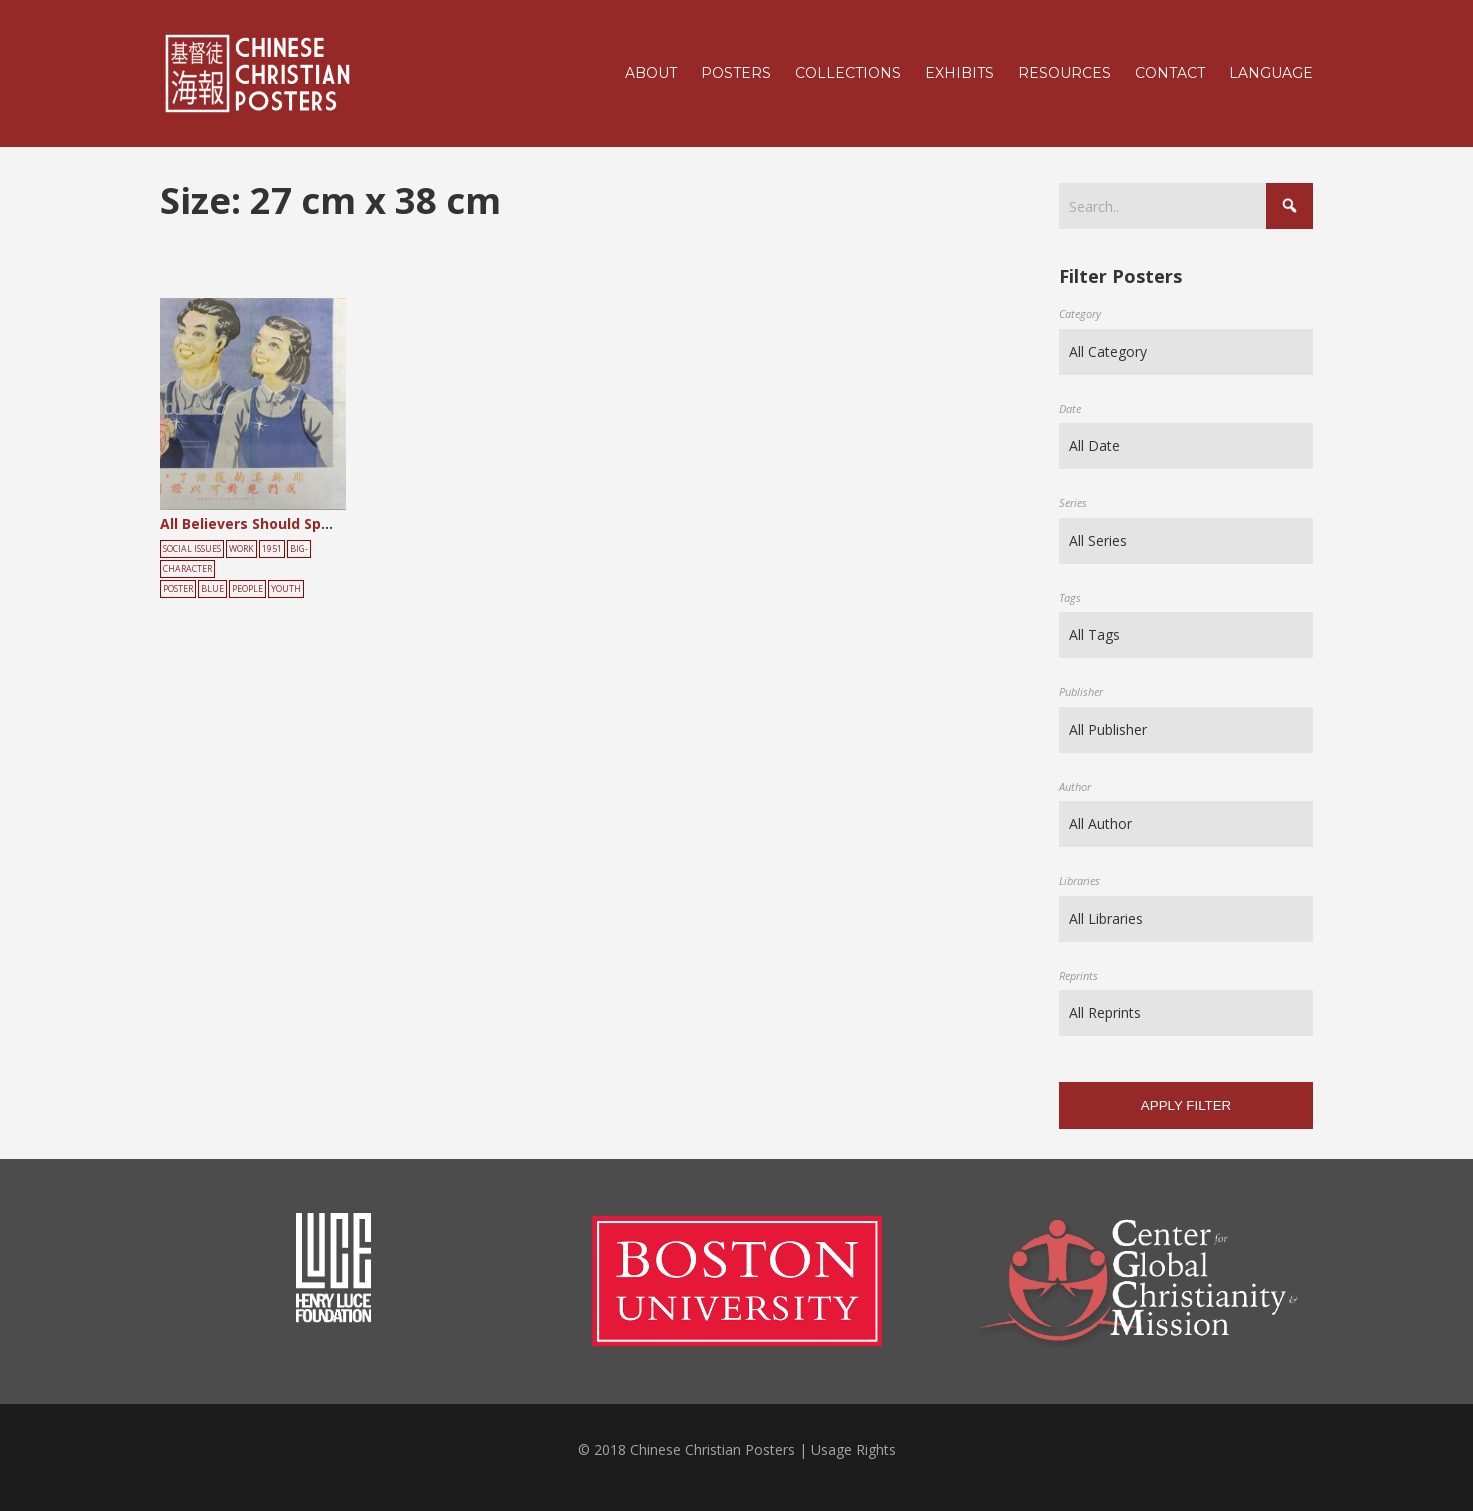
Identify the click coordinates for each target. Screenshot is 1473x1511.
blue (212, 589)
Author (1075, 786)
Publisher (1081, 691)
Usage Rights (853, 1449)
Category (1080, 313)
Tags (1070, 597)
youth (286, 589)
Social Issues (192, 549)
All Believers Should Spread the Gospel (298, 523)
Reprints (1078, 975)
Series (1073, 502)
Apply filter (1186, 1105)
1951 (272, 549)
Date (1070, 408)
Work (241, 549)
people (247, 589)
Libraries (1079, 880)
